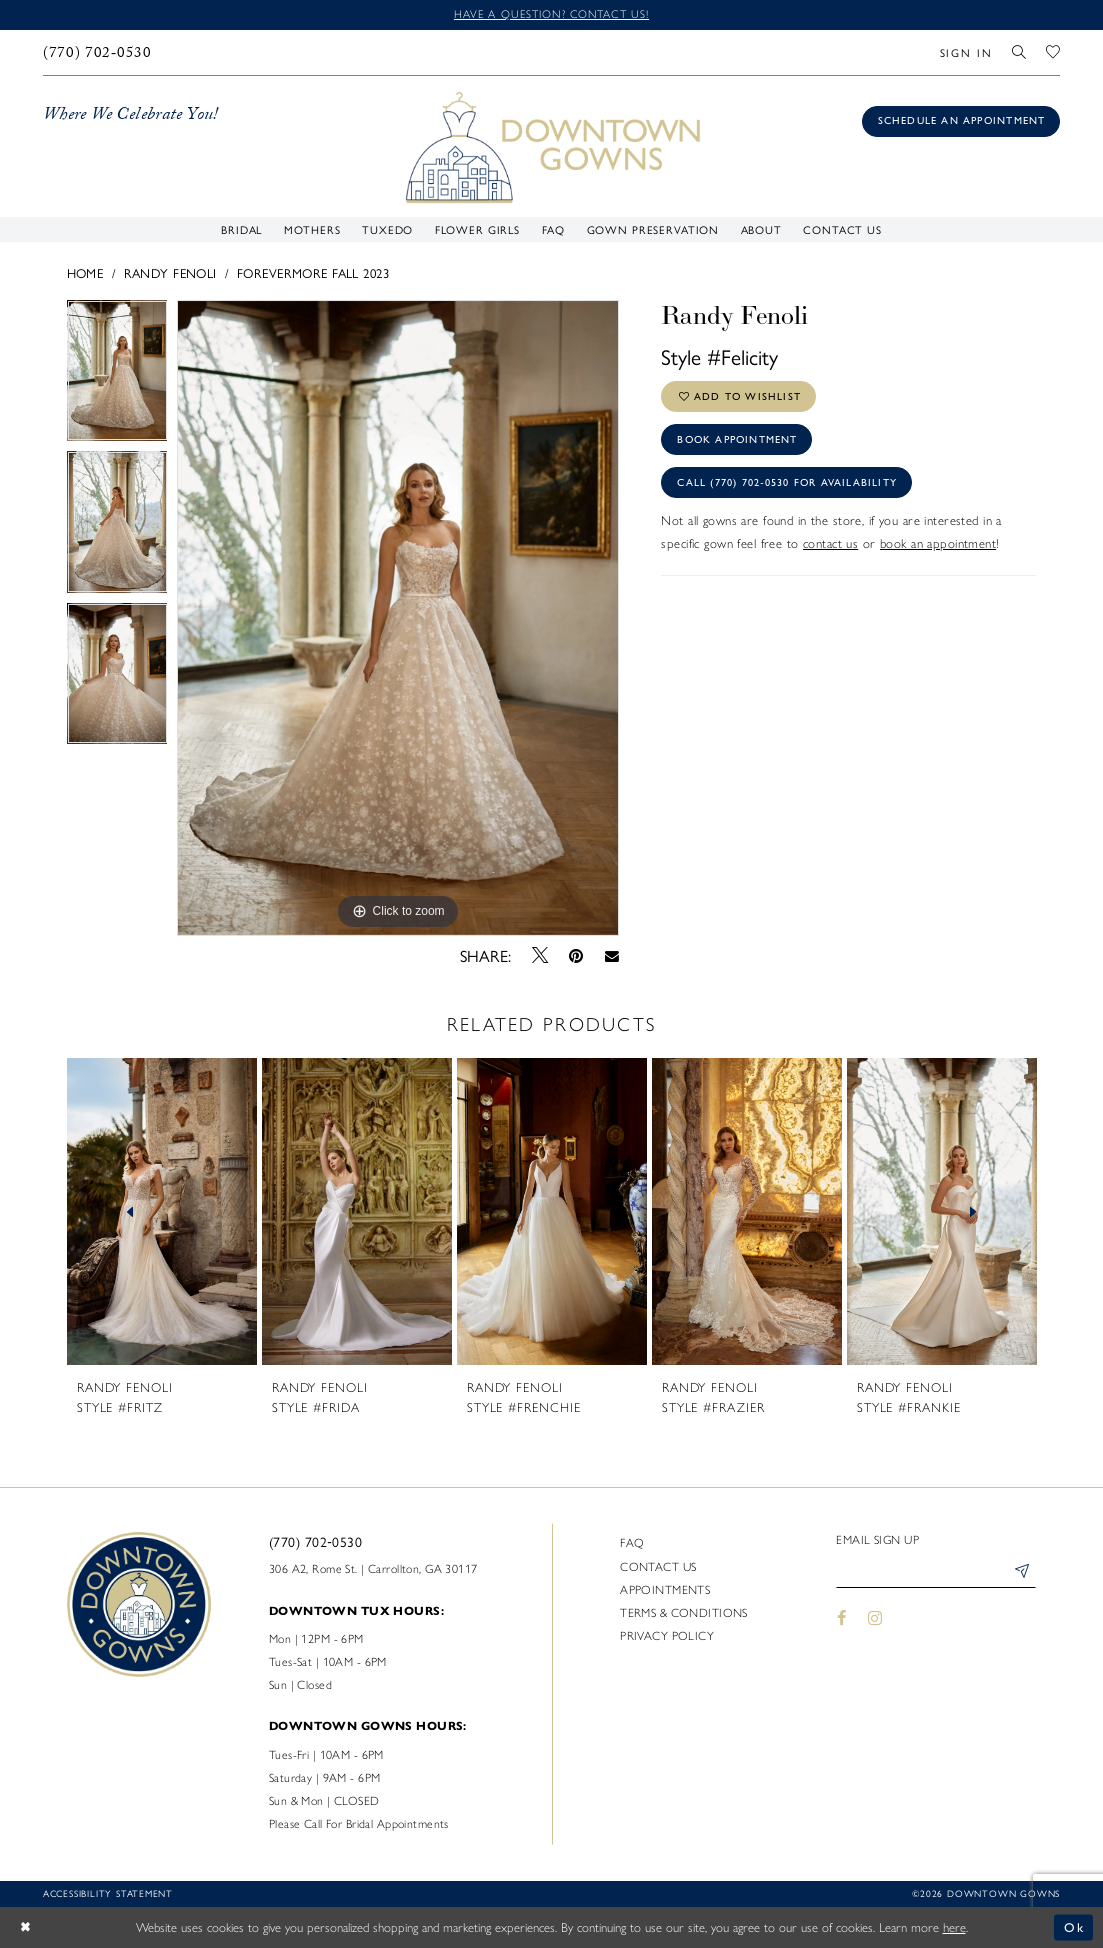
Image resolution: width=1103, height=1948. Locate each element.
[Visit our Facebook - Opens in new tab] (841, 1618)
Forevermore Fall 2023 (313, 272)
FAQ (632, 1543)
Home (85, 272)
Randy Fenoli (170, 272)
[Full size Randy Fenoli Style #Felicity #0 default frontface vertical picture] (398, 618)
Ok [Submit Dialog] (1074, 1927)
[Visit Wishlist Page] (1053, 52)
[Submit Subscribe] (1021, 1572)
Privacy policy (667, 1636)
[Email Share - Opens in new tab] (611, 955)
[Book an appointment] (961, 121)
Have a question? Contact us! (551, 14)
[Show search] (1020, 52)
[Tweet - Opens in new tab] (539, 955)
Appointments (665, 1590)
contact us (830, 543)
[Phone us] (97, 52)
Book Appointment (737, 439)
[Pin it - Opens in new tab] (576, 956)
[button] (966, 52)
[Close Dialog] (25, 1928)
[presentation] (162, 1212)
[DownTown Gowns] (551, 145)
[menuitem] (97, 52)
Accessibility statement (108, 1893)
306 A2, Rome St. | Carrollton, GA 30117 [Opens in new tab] (373, 1569)
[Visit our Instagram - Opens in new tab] (876, 1618)
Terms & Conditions (684, 1613)
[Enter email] (936, 1572)
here (954, 1927)
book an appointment (938, 543)
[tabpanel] (117, 375)
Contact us (658, 1567)
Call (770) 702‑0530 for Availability (787, 482)
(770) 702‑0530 (315, 1541)
